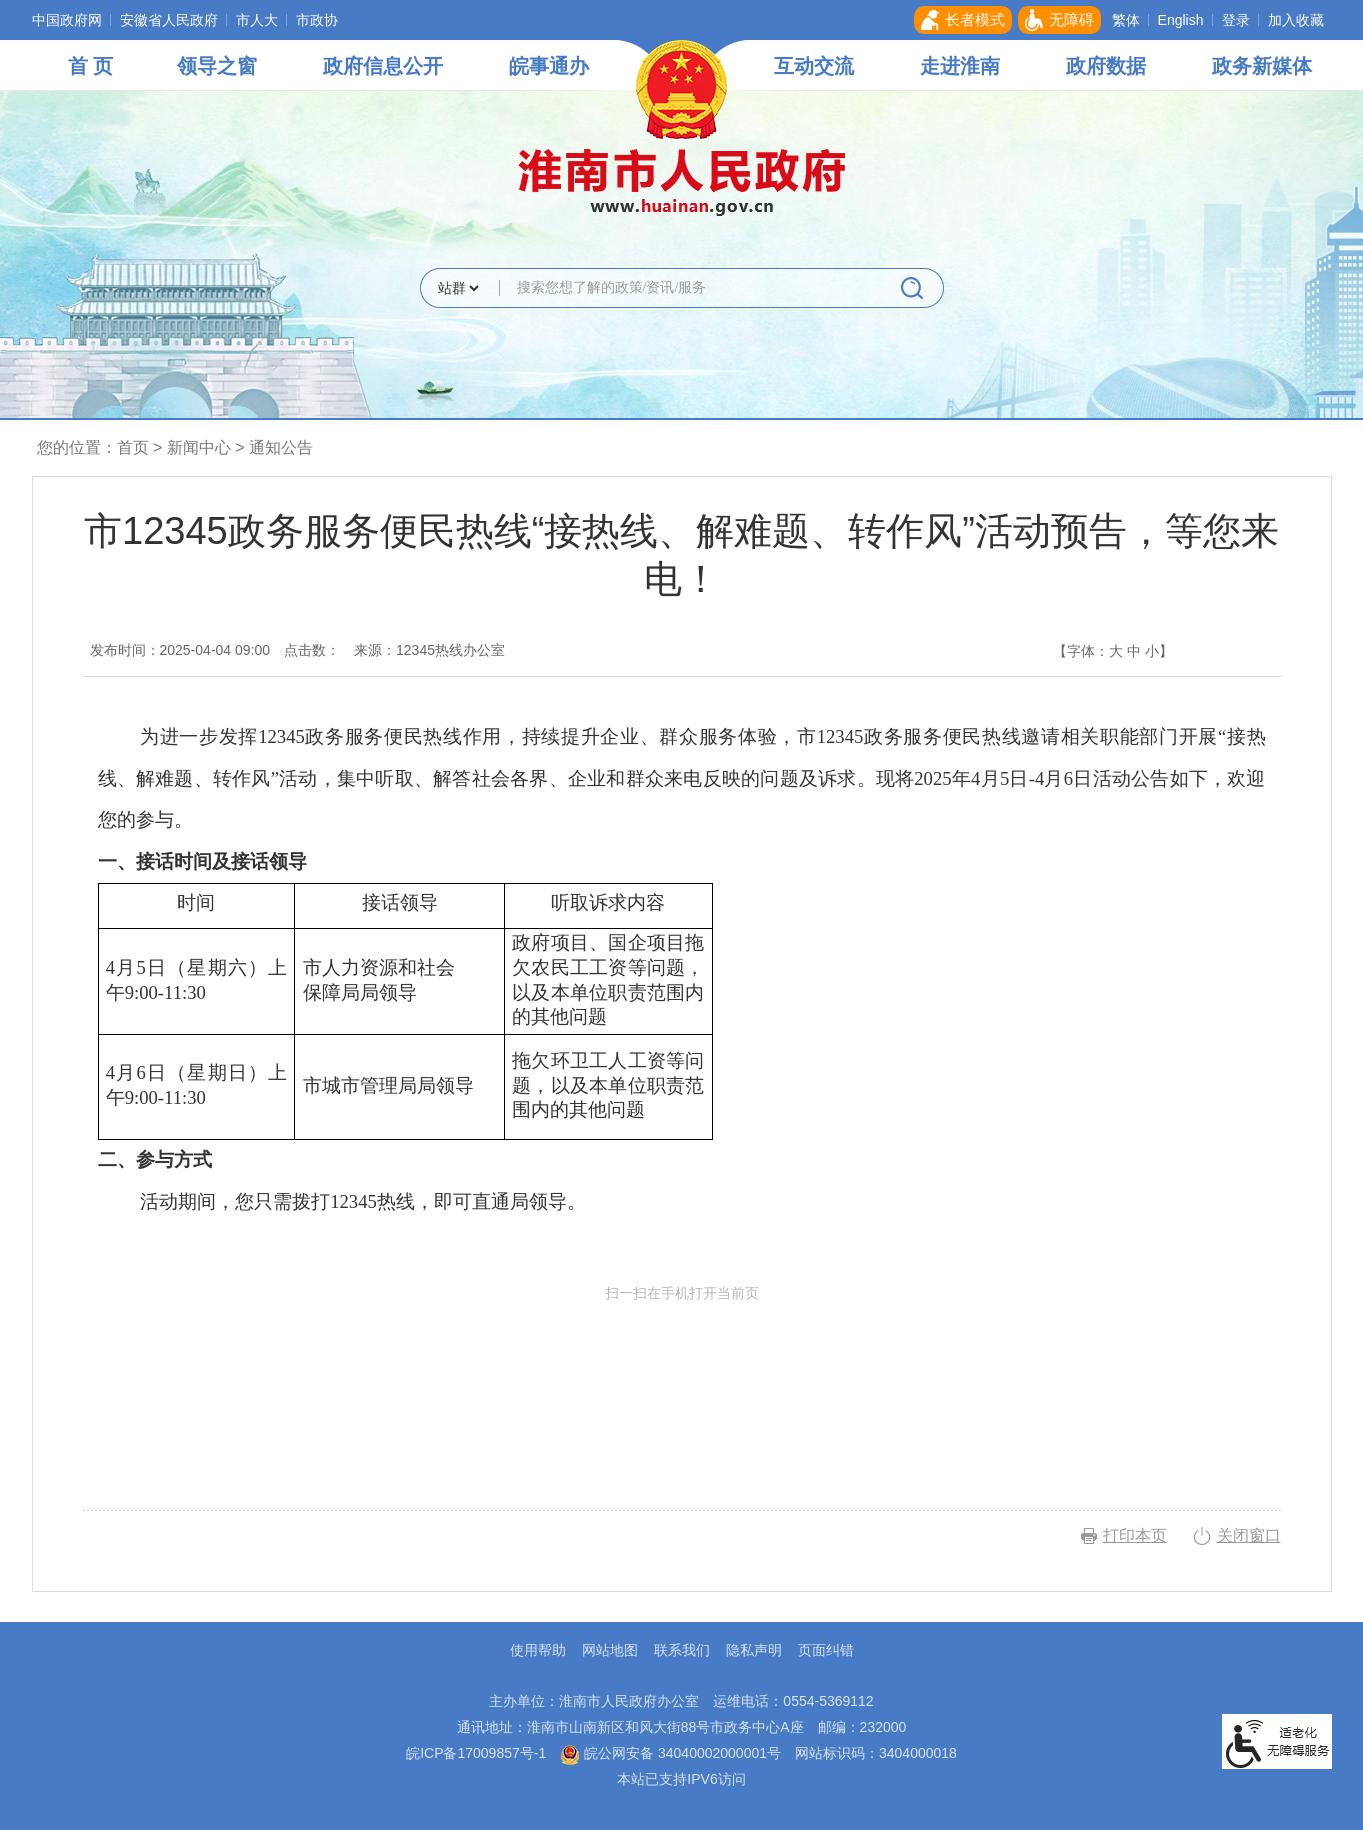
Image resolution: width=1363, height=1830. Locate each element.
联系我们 (682, 1650)
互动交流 (814, 66)
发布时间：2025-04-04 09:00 (180, 650)
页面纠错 (826, 1650)
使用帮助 (538, 1650)
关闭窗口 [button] (1249, 1535)
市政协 (317, 20)
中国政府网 (67, 20)
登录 (1236, 20)
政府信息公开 (383, 66)
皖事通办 (549, 66)
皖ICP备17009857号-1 (476, 1753)
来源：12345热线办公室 (429, 650)
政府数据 (1106, 66)
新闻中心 (199, 447)
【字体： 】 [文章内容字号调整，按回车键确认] (1113, 651)
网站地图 (610, 1650)
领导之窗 (217, 66)
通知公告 (281, 447)
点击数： (312, 650)
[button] (963, 20)
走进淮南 (960, 66)
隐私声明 (754, 1650)
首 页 (91, 66)
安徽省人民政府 (169, 20)
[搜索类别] (458, 288)
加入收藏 (1296, 20)
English (1181, 20)
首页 (133, 447)
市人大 (257, 20)
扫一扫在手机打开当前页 (682, 1378)
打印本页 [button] (1135, 1535)
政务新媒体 (1262, 66)
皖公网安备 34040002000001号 (670, 1753)
